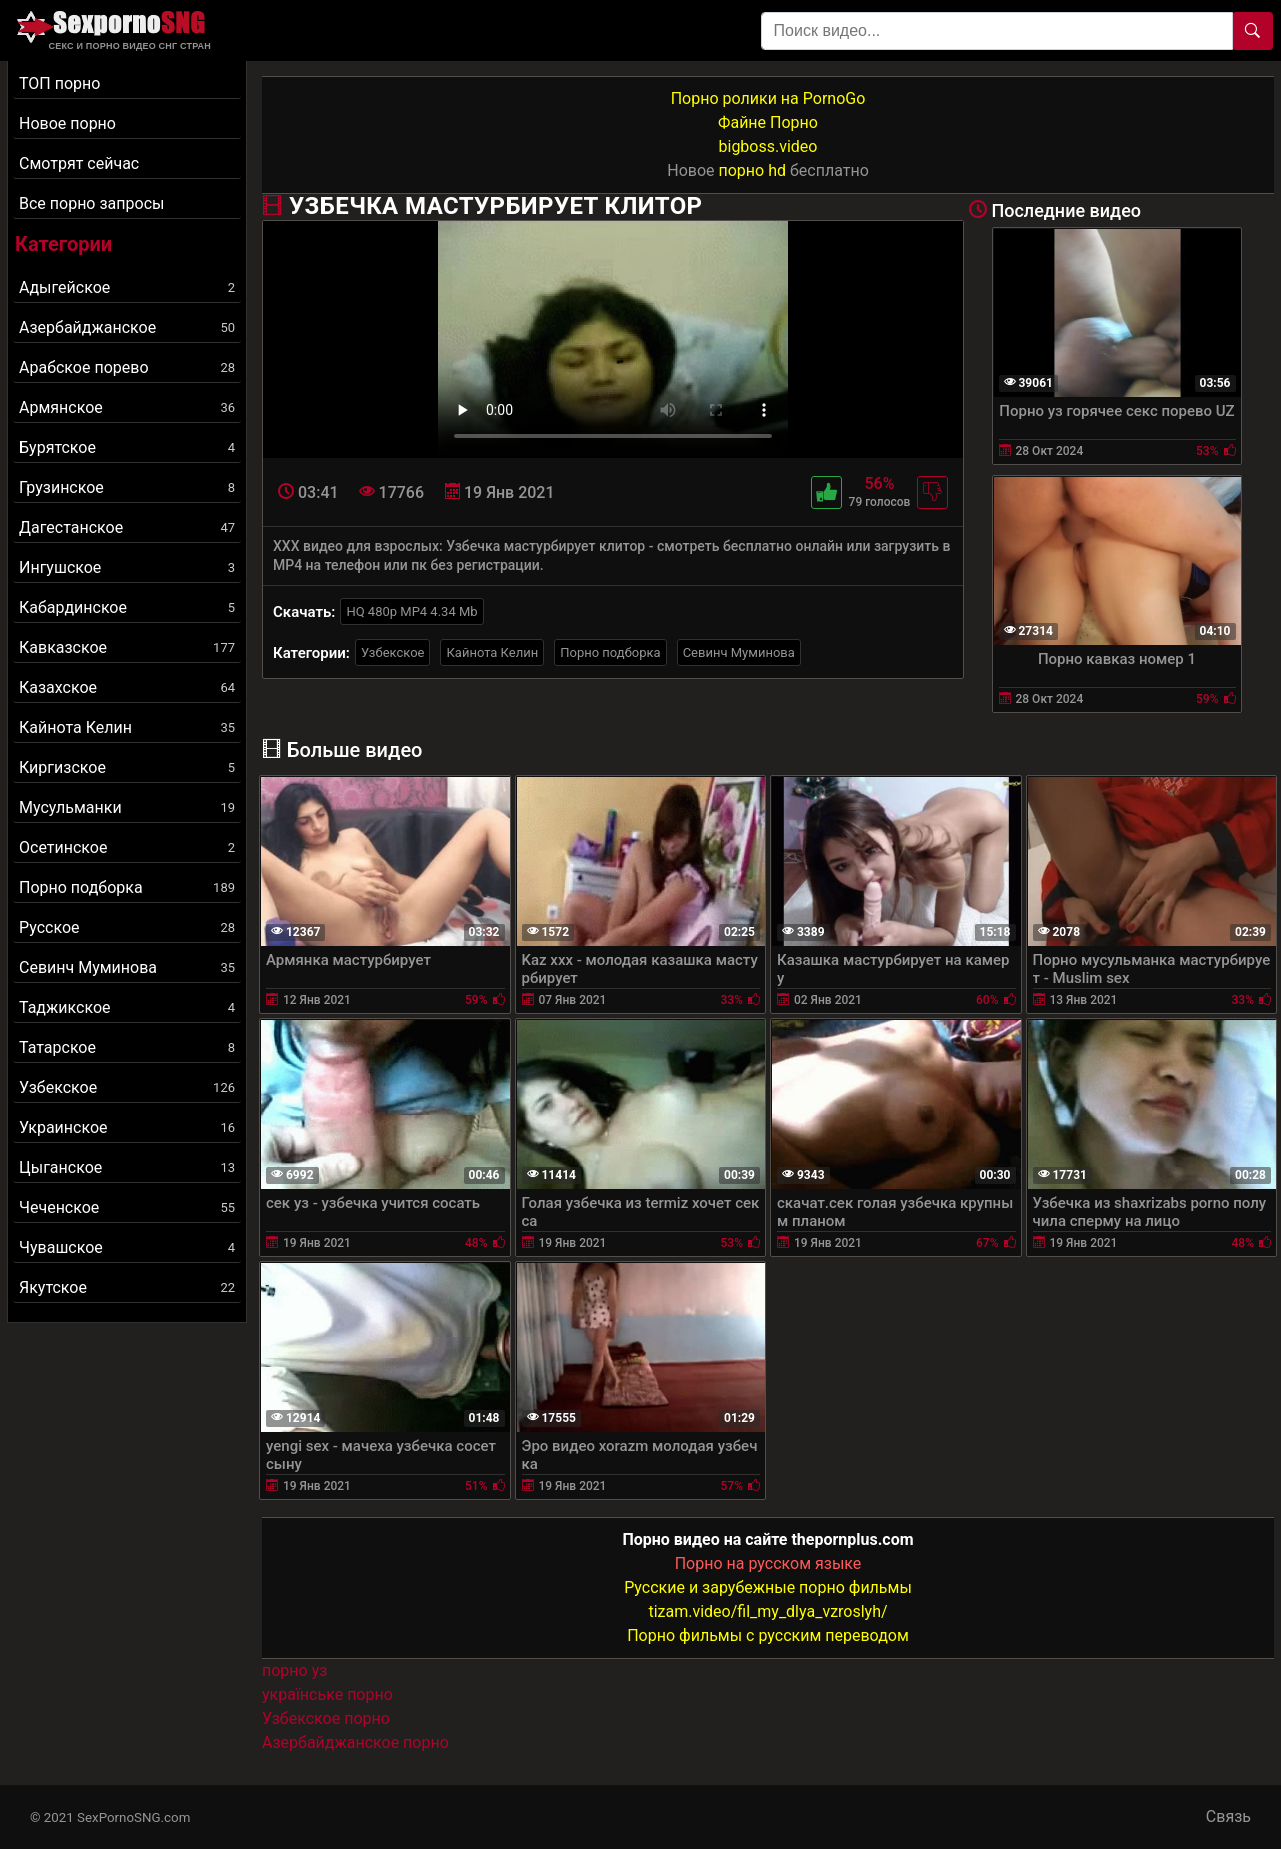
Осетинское (127, 847)
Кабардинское (127, 607)
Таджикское (127, 1007)
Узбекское (127, 1087)
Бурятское (127, 447)
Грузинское (127, 487)
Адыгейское (127, 287)
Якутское (127, 1287)
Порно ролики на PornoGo (768, 98)
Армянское (127, 407)
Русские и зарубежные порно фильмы (768, 1587)
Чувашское (127, 1247)
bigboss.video (768, 146)
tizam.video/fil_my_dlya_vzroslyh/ (767, 1611)
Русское (127, 927)
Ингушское (127, 567)
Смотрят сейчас (79, 163)
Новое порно (67, 123)
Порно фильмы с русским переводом (768, 1635)
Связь (1228, 1816)
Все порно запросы (91, 203)
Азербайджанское (127, 327)
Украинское (127, 1127)
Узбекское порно (326, 1718)
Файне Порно (768, 122)
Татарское (127, 1047)
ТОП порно (59, 83)
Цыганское (127, 1167)
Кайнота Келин (127, 727)
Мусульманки (127, 807)
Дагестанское (127, 527)
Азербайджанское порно (355, 1742)
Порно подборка (127, 887)
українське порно (327, 1694)
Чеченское (127, 1207)
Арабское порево (127, 367)
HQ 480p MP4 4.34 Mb (411, 611)
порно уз (294, 1670)
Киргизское (127, 767)
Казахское (127, 687)
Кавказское (127, 647)
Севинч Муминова (127, 967)
